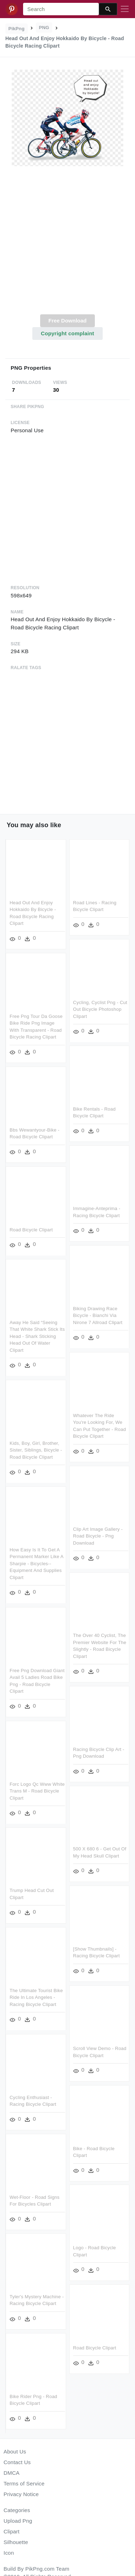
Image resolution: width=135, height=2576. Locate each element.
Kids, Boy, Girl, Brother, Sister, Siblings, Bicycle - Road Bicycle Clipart (36, 1448)
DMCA (12, 2473)
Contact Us (17, 2462)
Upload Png (18, 2521)
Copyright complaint (67, 333)
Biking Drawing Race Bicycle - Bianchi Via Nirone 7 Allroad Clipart (98, 1314)
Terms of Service (24, 2483)
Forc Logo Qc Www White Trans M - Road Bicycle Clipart (37, 1789)
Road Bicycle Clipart (31, 1229)
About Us (15, 2451)
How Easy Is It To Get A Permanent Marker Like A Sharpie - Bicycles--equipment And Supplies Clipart (36, 1562)
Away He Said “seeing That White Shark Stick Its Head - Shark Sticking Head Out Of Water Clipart (37, 1335)
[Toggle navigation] (125, 9)
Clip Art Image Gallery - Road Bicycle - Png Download (98, 1534)
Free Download (67, 321)
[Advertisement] (66, 244)
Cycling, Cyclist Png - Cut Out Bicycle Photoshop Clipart (100, 1009)
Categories (17, 2510)
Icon (9, 2553)
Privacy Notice (21, 2494)
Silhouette (16, 2542)
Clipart (12, 2531)
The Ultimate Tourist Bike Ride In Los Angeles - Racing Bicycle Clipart (36, 1995)
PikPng (17, 28)
